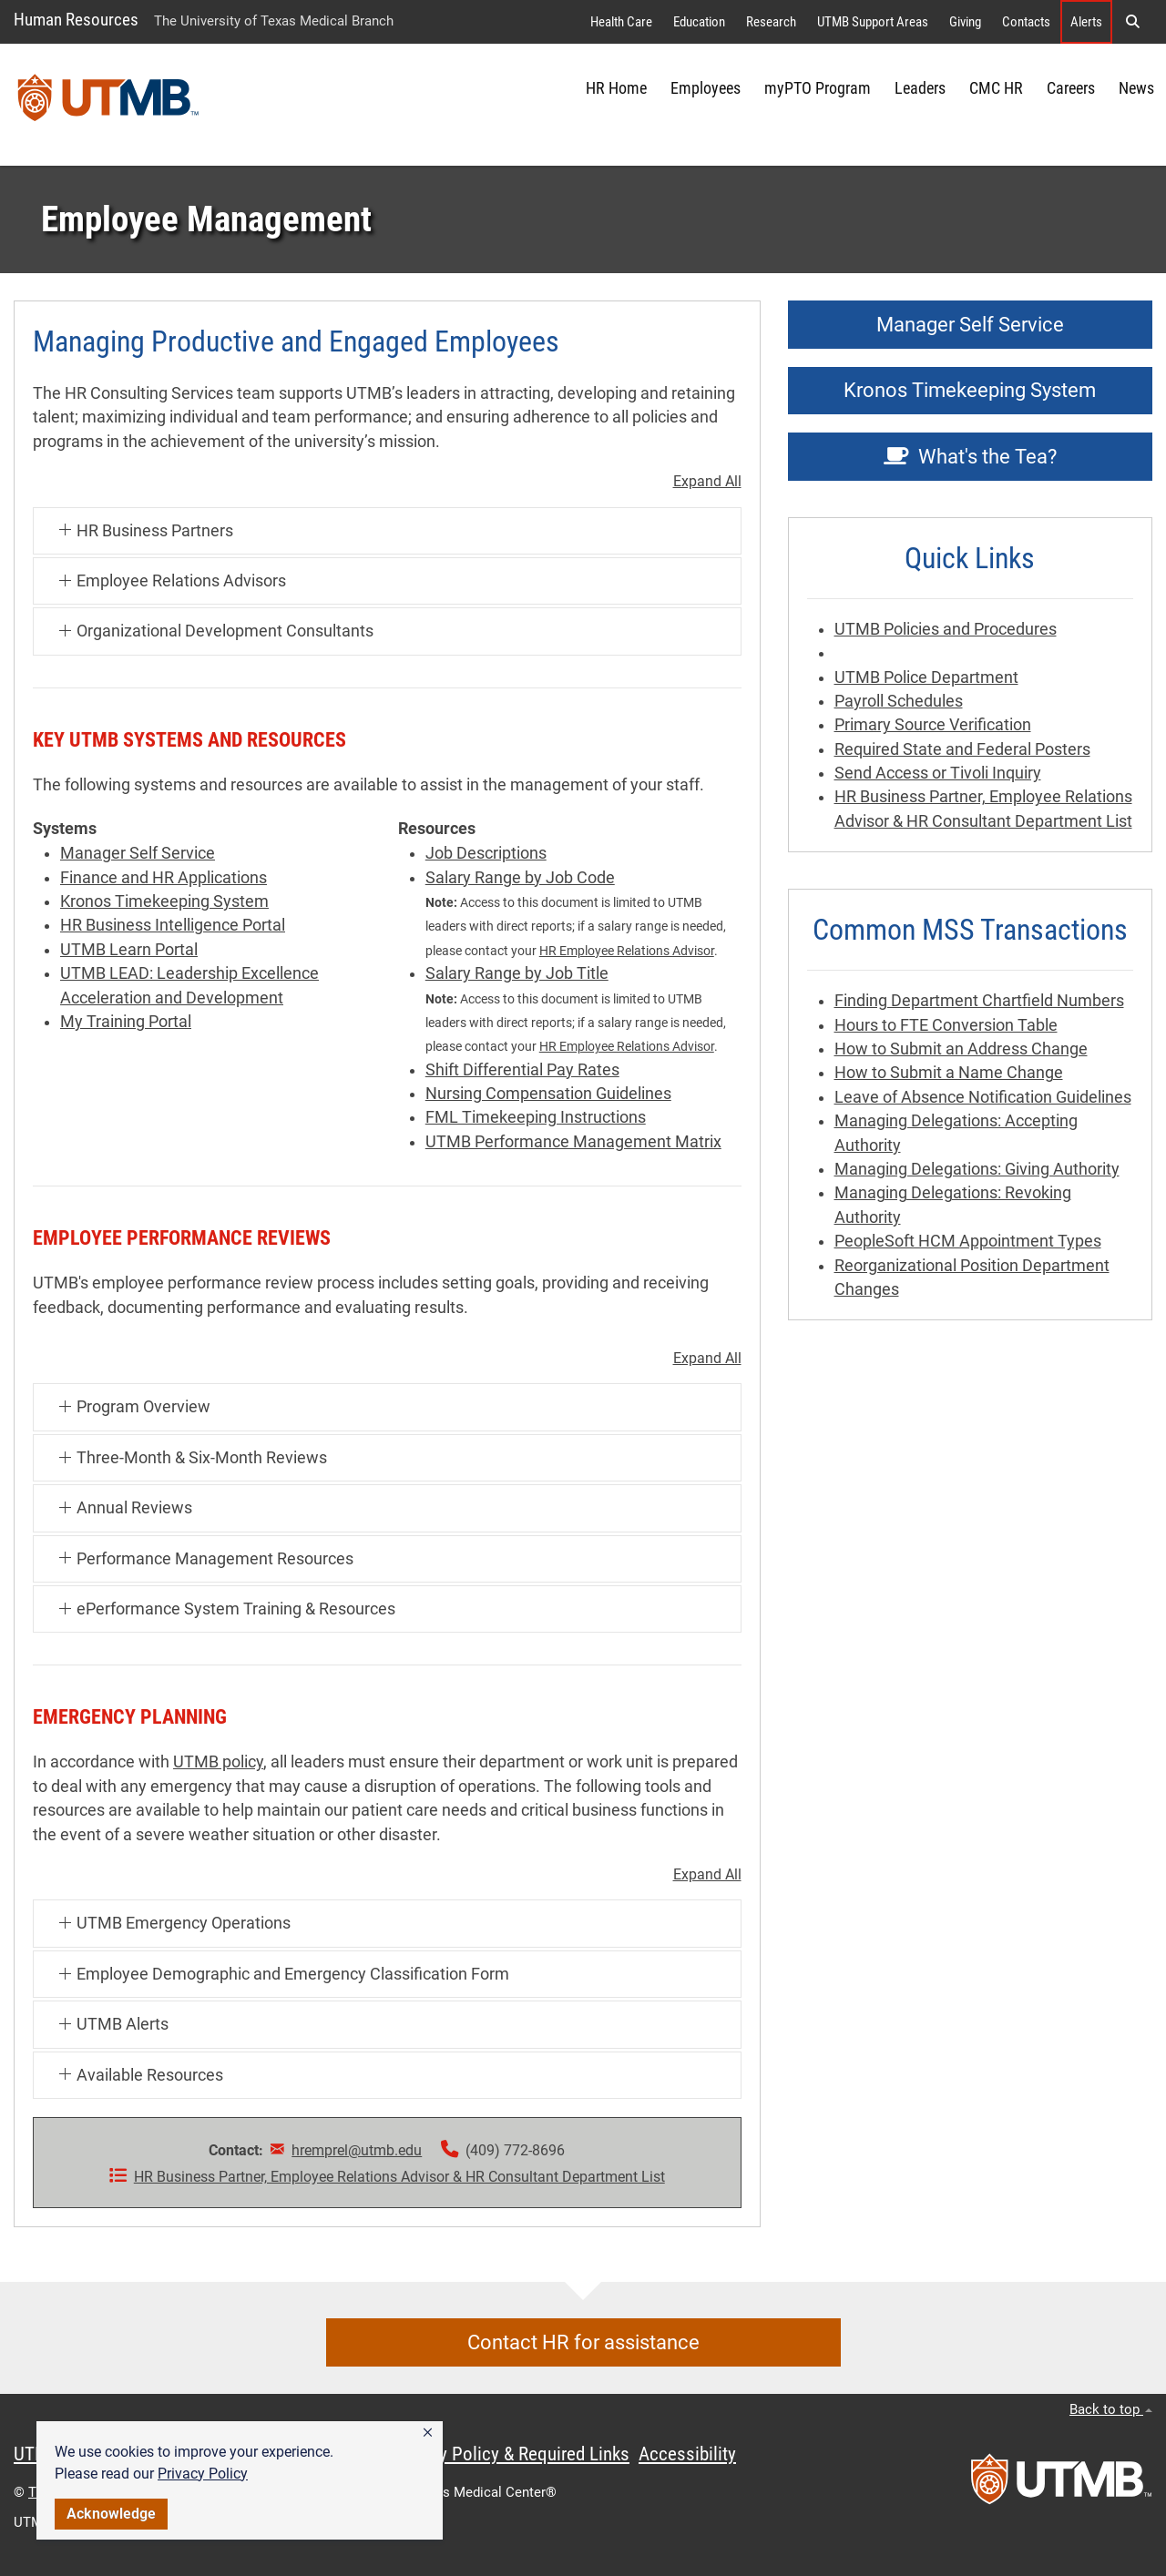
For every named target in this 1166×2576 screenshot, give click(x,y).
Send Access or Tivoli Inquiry (937, 773)
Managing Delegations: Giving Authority (977, 1169)
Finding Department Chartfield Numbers (979, 1001)
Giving (965, 22)
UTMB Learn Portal (129, 950)
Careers (1071, 88)
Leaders (920, 88)
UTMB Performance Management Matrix (573, 1142)
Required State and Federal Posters (962, 749)
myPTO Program (817, 88)
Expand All (707, 481)
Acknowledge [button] (111, 2513)
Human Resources (76, 19)
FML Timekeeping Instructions (535, 1117)
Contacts (1026, 22)
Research (771, 22)
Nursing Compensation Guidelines (548, 1093)
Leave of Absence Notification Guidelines (982, 1097)
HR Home (616, 88)
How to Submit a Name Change (948, 1073)
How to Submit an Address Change (961, 1049)
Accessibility (687, 2454)
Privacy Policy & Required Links (510, 2454)
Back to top (1110, 2409)
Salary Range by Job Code (520, 878)
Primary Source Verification (932, 725)
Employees (705, 88)
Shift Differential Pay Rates (522, 1070)
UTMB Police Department (926, 677)
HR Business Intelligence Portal (172, 925)
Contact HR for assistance (583, 2342)
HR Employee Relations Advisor (626, 950)
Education (699, 22)
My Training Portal (125, 1022)
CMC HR (996, 88)
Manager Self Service (137, 853)
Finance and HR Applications (163, 878)
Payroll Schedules (898, 701)
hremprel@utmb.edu (357, 2150)
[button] (428, 2433)
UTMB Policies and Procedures (945, 629)
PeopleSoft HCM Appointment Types (967, 1241)
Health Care (621, 22)
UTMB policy (218, 1762)
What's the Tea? (970, 456)
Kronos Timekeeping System (164, 901)
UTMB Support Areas (872, 22)
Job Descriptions (486, 853)
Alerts (1086, 22)
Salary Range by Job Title (517, 973)
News (1136, 88)
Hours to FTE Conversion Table (946, 1025)
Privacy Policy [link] (203, 2473)
